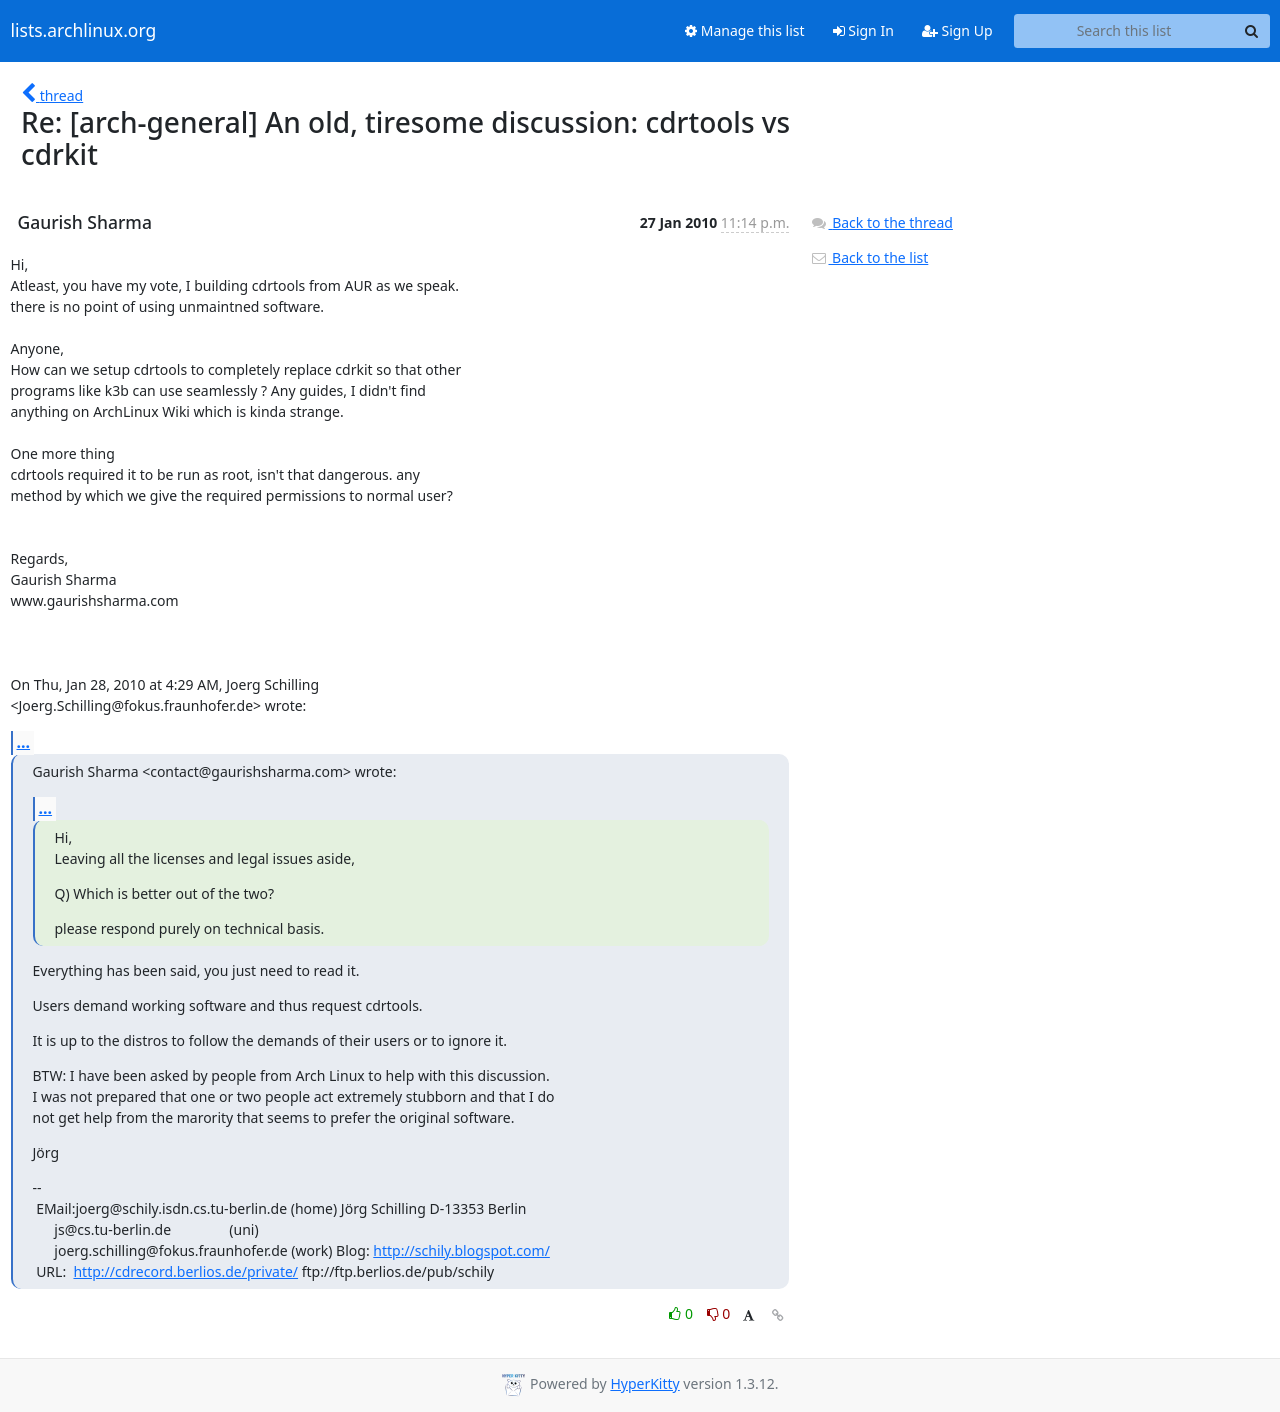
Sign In (863, 30)
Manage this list (745, 30)
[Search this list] (1124, 31)
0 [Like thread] (682, 1313)
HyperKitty (644, 1383)
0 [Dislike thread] (719, 1313)
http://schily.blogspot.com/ (461, 1250)
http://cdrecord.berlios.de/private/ (185, 1271)
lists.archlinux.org (84, 31)
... (24, 742)
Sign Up (957, 30)
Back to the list (869, 257)
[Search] (1252, 31)
